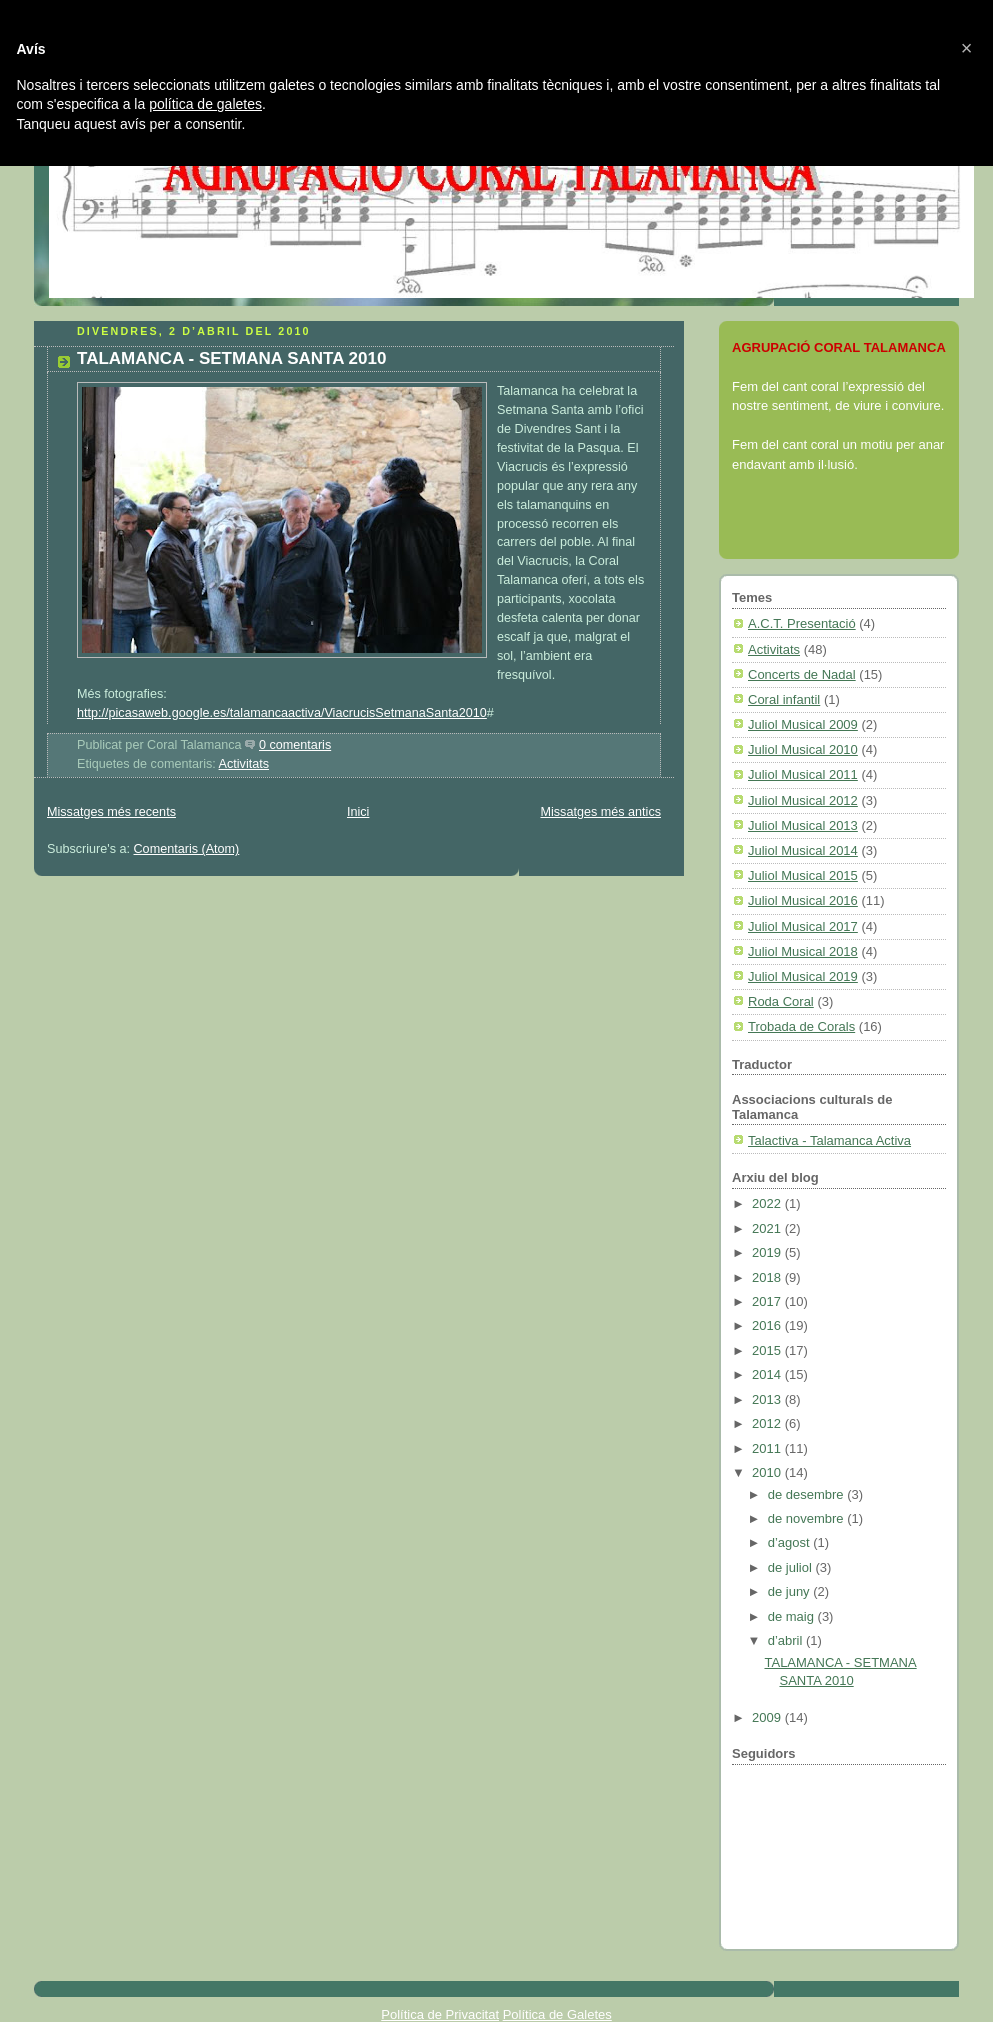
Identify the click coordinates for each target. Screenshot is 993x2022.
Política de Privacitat (440, 2014)
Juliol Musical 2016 (803, 900)
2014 (768, 1374)
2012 (768, 1423)
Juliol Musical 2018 (803, 951)
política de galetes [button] (205, 104)
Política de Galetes (557, 2014)
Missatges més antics (600, 812)
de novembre (808, 1518)
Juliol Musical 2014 (803, 850)
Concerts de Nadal (802, 674)
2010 (768, 1472)
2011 (768, 1448)
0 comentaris (295, 745)
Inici (358, 812)
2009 (768, 1717)
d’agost (791, 1542)
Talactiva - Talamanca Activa (829, 1140)
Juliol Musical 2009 (803, 724)
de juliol (792, 1567)
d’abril (787, 1640)
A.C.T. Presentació (802, 623)
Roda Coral (781, 1001)
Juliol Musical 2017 (803, 926)
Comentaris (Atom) (187, 849)
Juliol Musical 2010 (803, 749)
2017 (768, 1301)
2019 (768, 1252)
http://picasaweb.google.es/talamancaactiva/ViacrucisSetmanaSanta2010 (282, 713)
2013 (768, 1399)
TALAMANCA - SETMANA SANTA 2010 (231, 358)
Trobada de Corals (801, 1026)
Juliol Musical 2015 (803, 875)
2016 (768, 1325)
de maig (793, 1616)
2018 (768, 1277)
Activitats (244, 764)
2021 (768, 1228)
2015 (768, 1350)
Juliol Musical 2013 (803, 825)
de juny (791, 1591)
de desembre (808, 1494)
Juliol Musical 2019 (803, 976)
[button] (967, 48)
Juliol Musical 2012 (803, 800)
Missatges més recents (111, 812)
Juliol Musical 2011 (803, 774)
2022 (768, 1203)
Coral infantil (784, 699)
